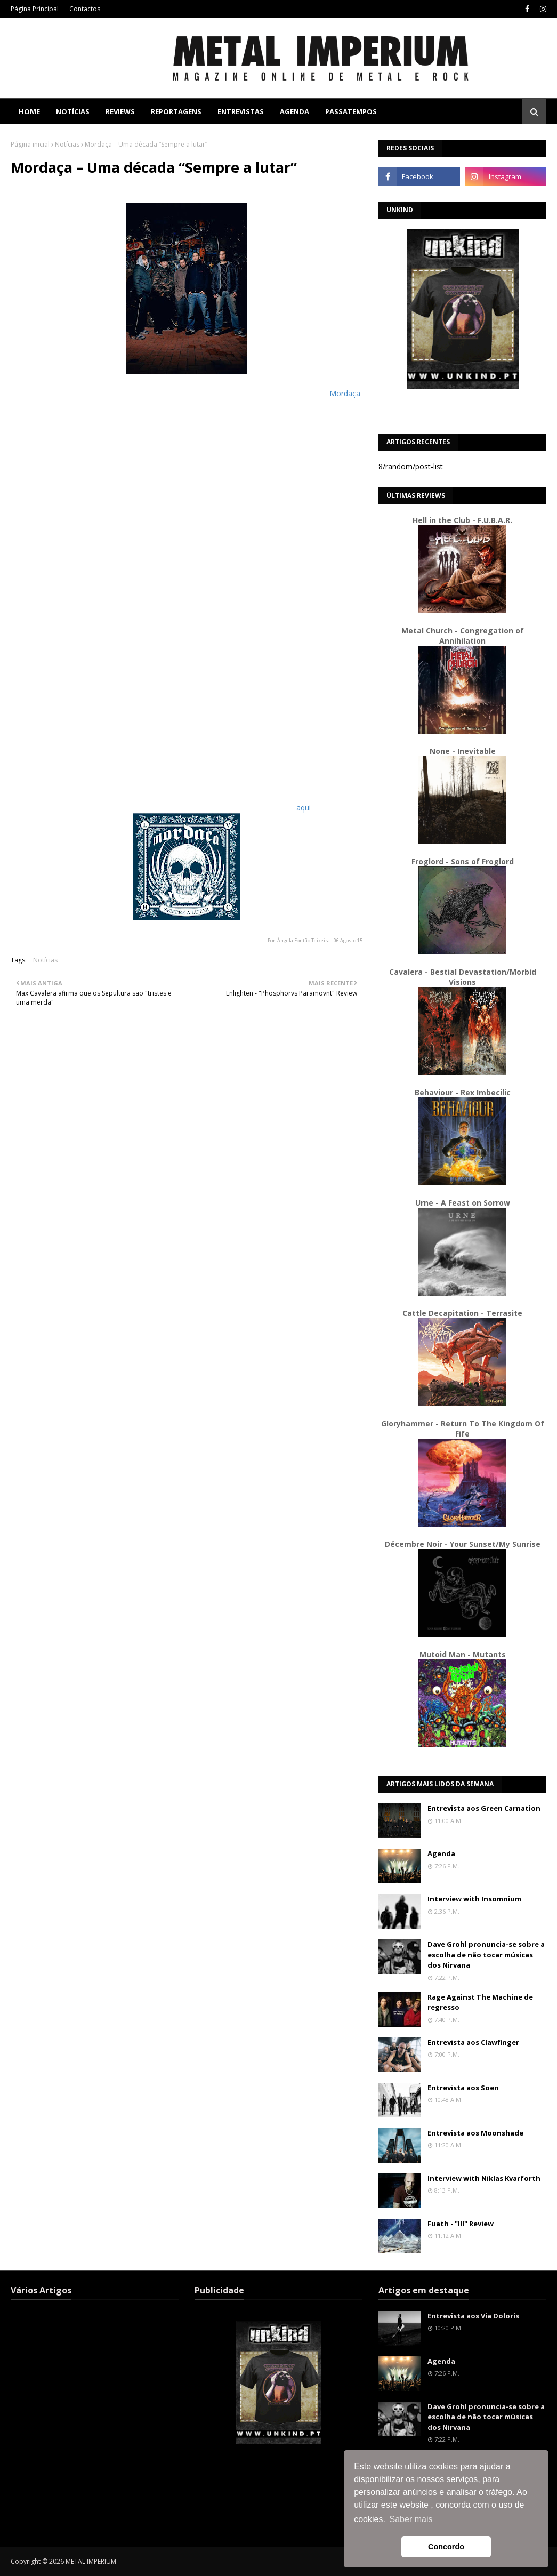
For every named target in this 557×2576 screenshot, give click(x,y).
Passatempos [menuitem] (351, 111)
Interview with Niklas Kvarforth (483, 2178)
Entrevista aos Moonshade (475, 2133)
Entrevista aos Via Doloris (473, 2316)
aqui (303, 808)
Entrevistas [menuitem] (240, 111)
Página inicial (30, 144)
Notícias (67, 144)
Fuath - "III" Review (460, 2223)
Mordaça (344, 393)
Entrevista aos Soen (463, 2087)
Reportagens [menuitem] (176, 111)
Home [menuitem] (29, 111)
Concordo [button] (446, 2546)
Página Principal (35, 8)
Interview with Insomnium (474, 1899)
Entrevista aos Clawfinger (473, 2042)
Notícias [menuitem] (73, 111)
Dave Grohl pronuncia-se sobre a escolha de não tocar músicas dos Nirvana (486, 1954)
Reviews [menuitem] (120, 111)
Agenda (441, 1853)
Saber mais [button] (411, 2519)
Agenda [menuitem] (294, 111)
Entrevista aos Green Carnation (483, 1808)
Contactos (84, 8)
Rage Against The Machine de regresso (480, 2002)
